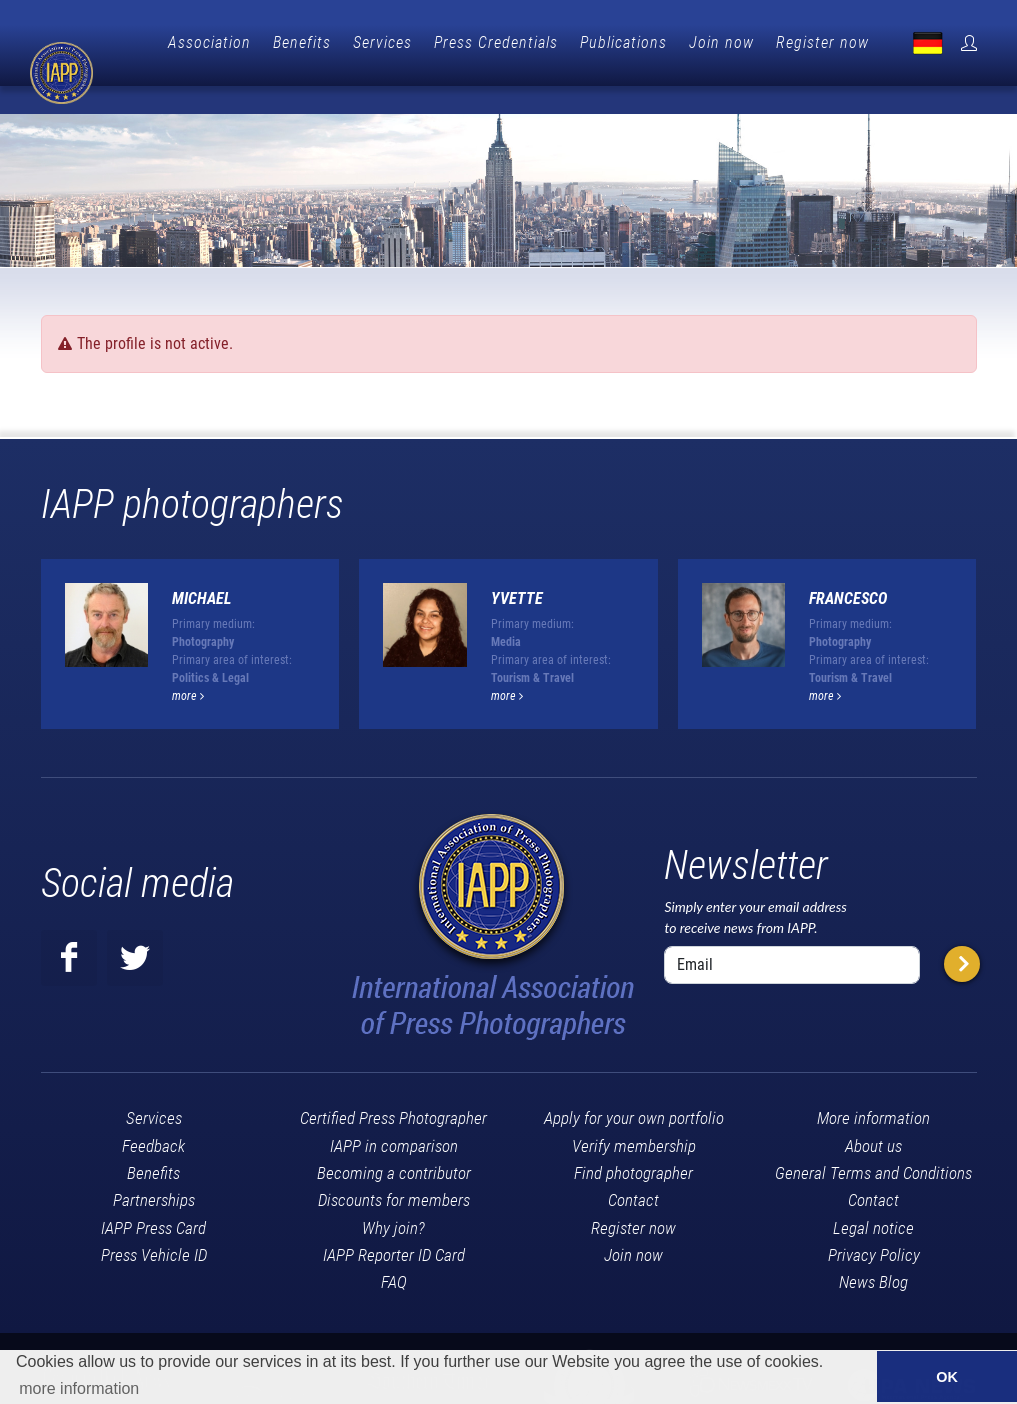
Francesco (848, 565)
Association (306, 42)
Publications (720, 42)
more (188, 663)
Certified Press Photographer (393, 1085)
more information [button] (79, 1388)
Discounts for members (394, 1167)
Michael (202, 565)
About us (873, 1113)
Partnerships (154, 1167)
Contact (633, 1167)
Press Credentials (593, 42)
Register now (919, 42)
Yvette (517, 565)
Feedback (153, 1113)
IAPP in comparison (394, 1113)
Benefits (399, 42)
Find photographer (633, 1140)
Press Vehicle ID (154, 1222)
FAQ (394, 1249)
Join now (818, 42)
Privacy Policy (874, 1222)
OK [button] (947, 1377)
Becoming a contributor (394, 1140)
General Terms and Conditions (873, 1140)
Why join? (393, 1195)
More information (873, 1085)
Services (479, 42)
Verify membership (634, 1113)
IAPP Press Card (153, 1195)
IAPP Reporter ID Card (394, 1222)
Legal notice (873, 1195)
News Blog (873, 1249)
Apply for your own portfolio (634, 1085)
